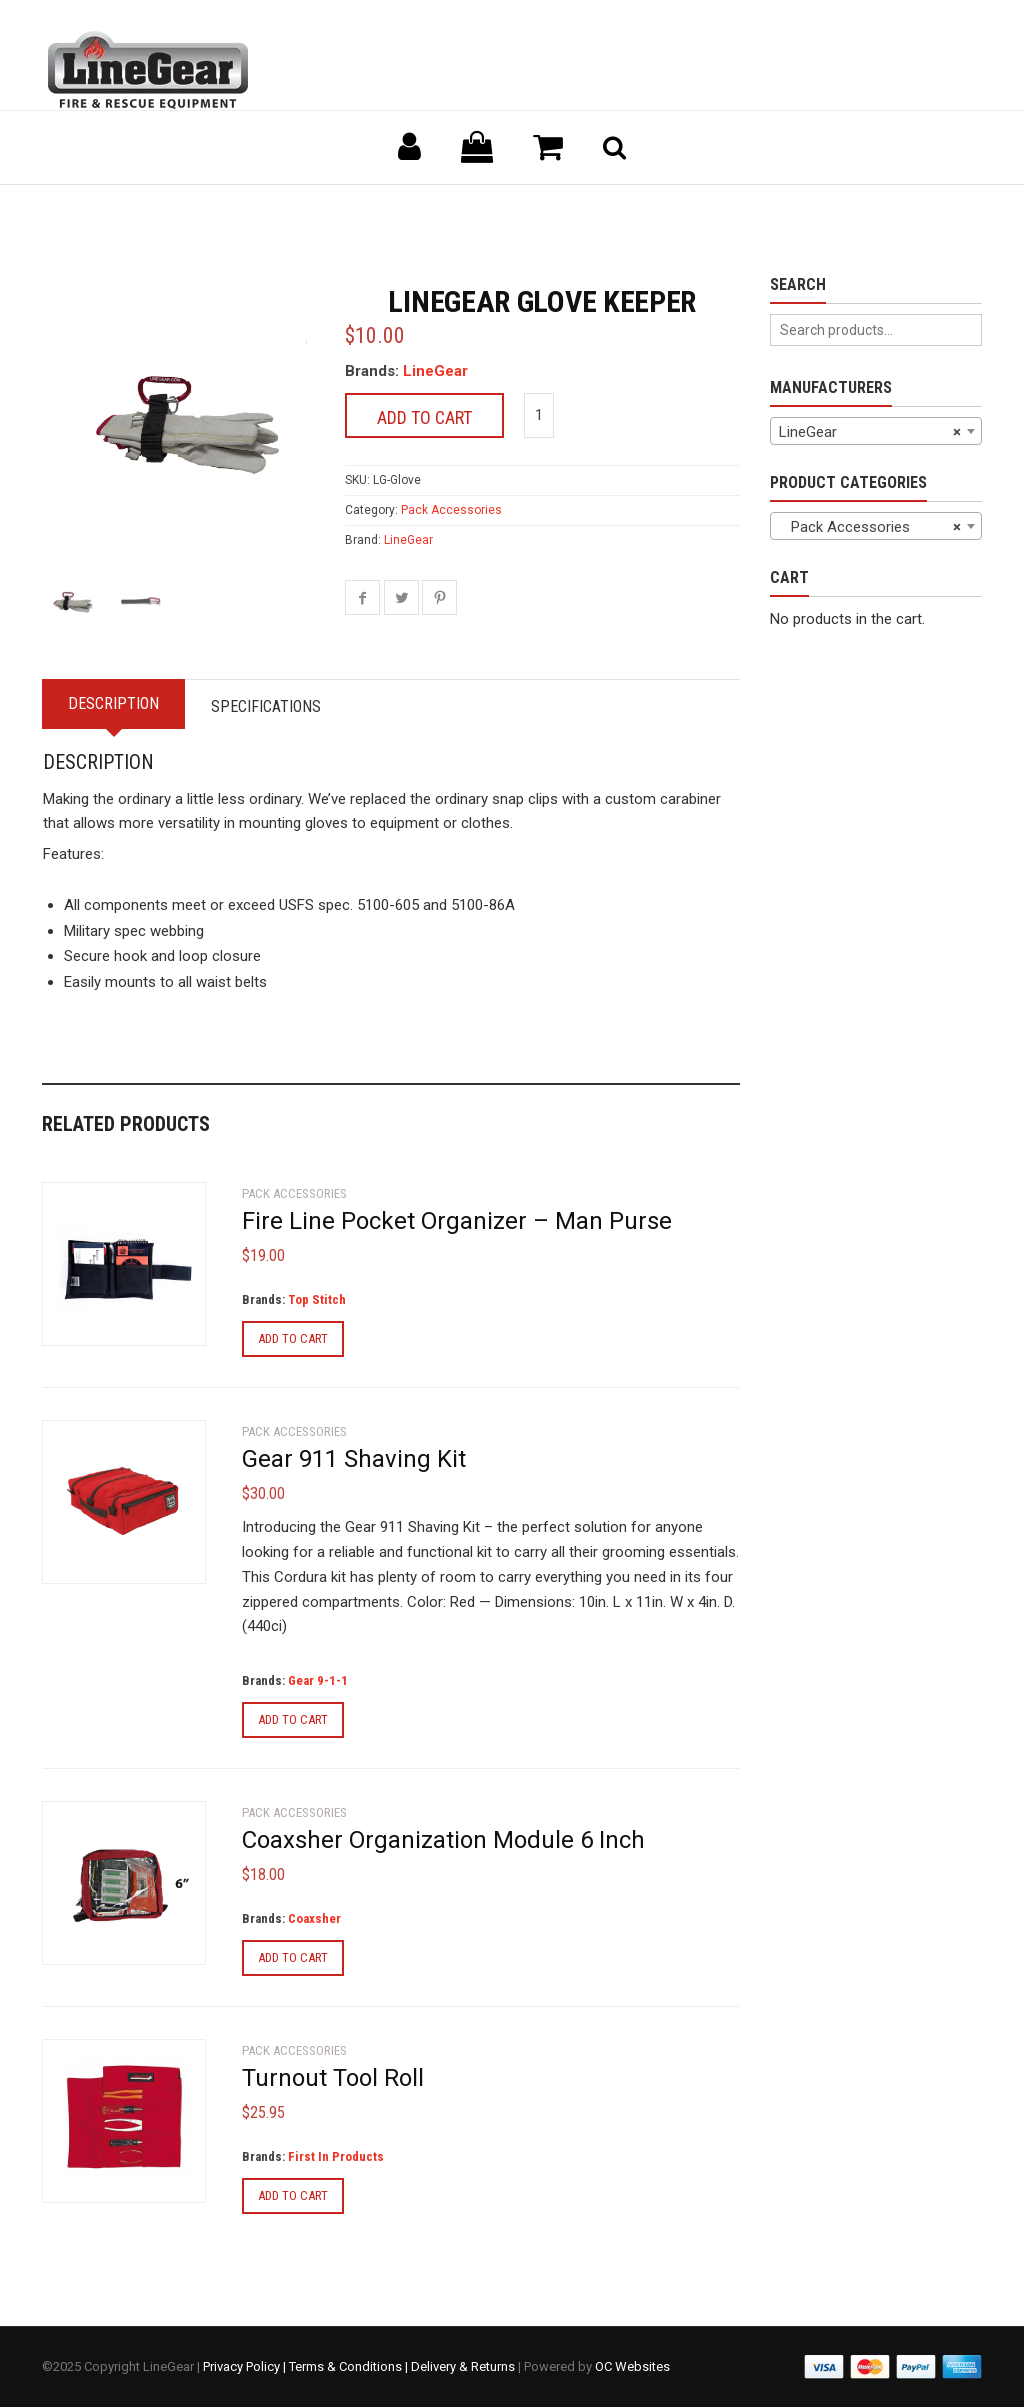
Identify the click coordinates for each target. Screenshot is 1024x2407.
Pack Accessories (451, 510)
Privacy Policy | (246, 2366)
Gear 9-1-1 (318, 1680)
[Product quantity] (539, 415)
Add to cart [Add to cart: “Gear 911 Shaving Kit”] (293, 1719)
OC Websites (632, 2366)
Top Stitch (317, 1299)
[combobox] (876, 431)
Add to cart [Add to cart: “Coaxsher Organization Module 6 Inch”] (293, 1957)
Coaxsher (314, 1918)
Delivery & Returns (463, 2366)
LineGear (435, 371)
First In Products (336, 2156)
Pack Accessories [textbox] (870, 527)
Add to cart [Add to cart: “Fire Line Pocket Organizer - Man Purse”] (293, 1338)
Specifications (266, 706)
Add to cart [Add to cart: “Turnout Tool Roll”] (293, 2195)
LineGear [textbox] (870, 432)
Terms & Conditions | (350, 2366)
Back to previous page (138, 209)
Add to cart (424, 417)
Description (113, 703)
